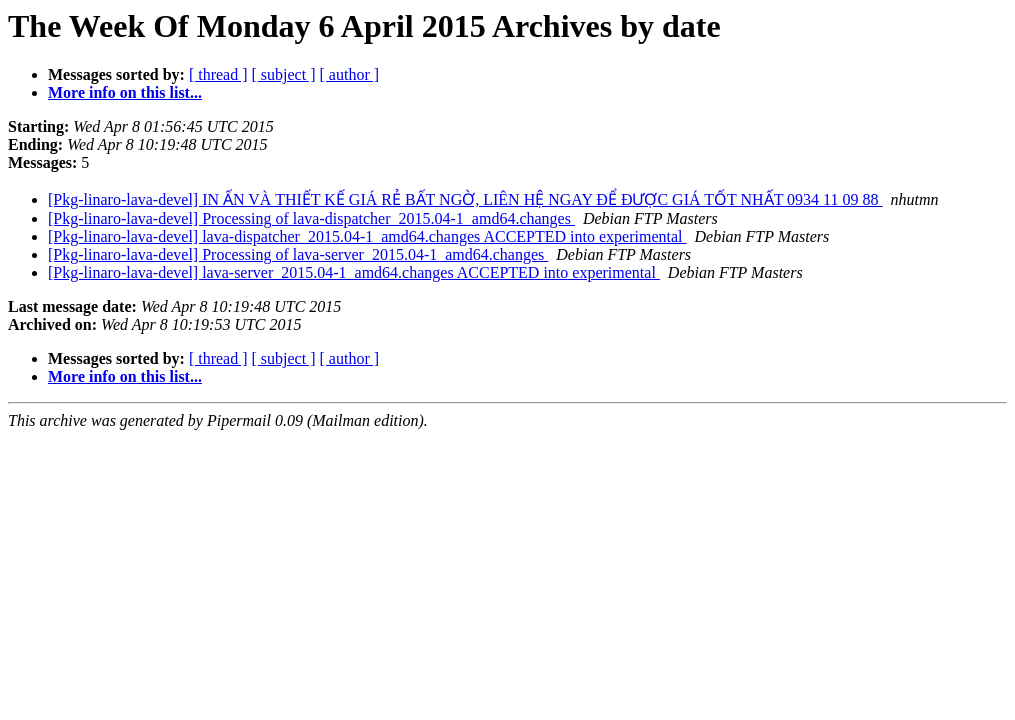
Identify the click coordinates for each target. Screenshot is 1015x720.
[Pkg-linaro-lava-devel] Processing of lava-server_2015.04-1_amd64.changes (298, 254)
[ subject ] (284, 74)
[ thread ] (218, 74)
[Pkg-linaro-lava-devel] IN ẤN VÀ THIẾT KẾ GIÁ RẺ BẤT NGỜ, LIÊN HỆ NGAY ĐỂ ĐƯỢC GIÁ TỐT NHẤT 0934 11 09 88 (465, 199)
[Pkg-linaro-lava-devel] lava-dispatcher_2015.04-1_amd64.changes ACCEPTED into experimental (367, 236)
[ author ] (350, 74)
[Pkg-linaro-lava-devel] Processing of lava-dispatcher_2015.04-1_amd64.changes (311, 218)
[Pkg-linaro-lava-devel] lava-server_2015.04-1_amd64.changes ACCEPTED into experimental (354, 272)
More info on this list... (125, 92)
